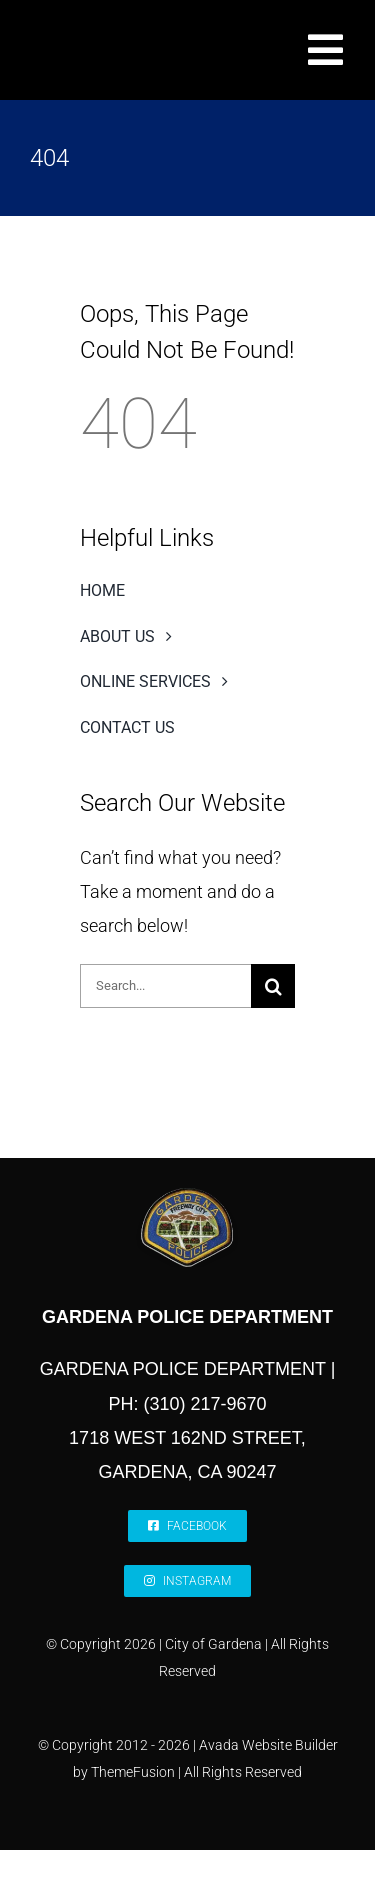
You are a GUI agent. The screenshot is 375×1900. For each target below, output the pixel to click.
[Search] (273, 986)
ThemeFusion (133, 1772)
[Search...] (165, 986)
